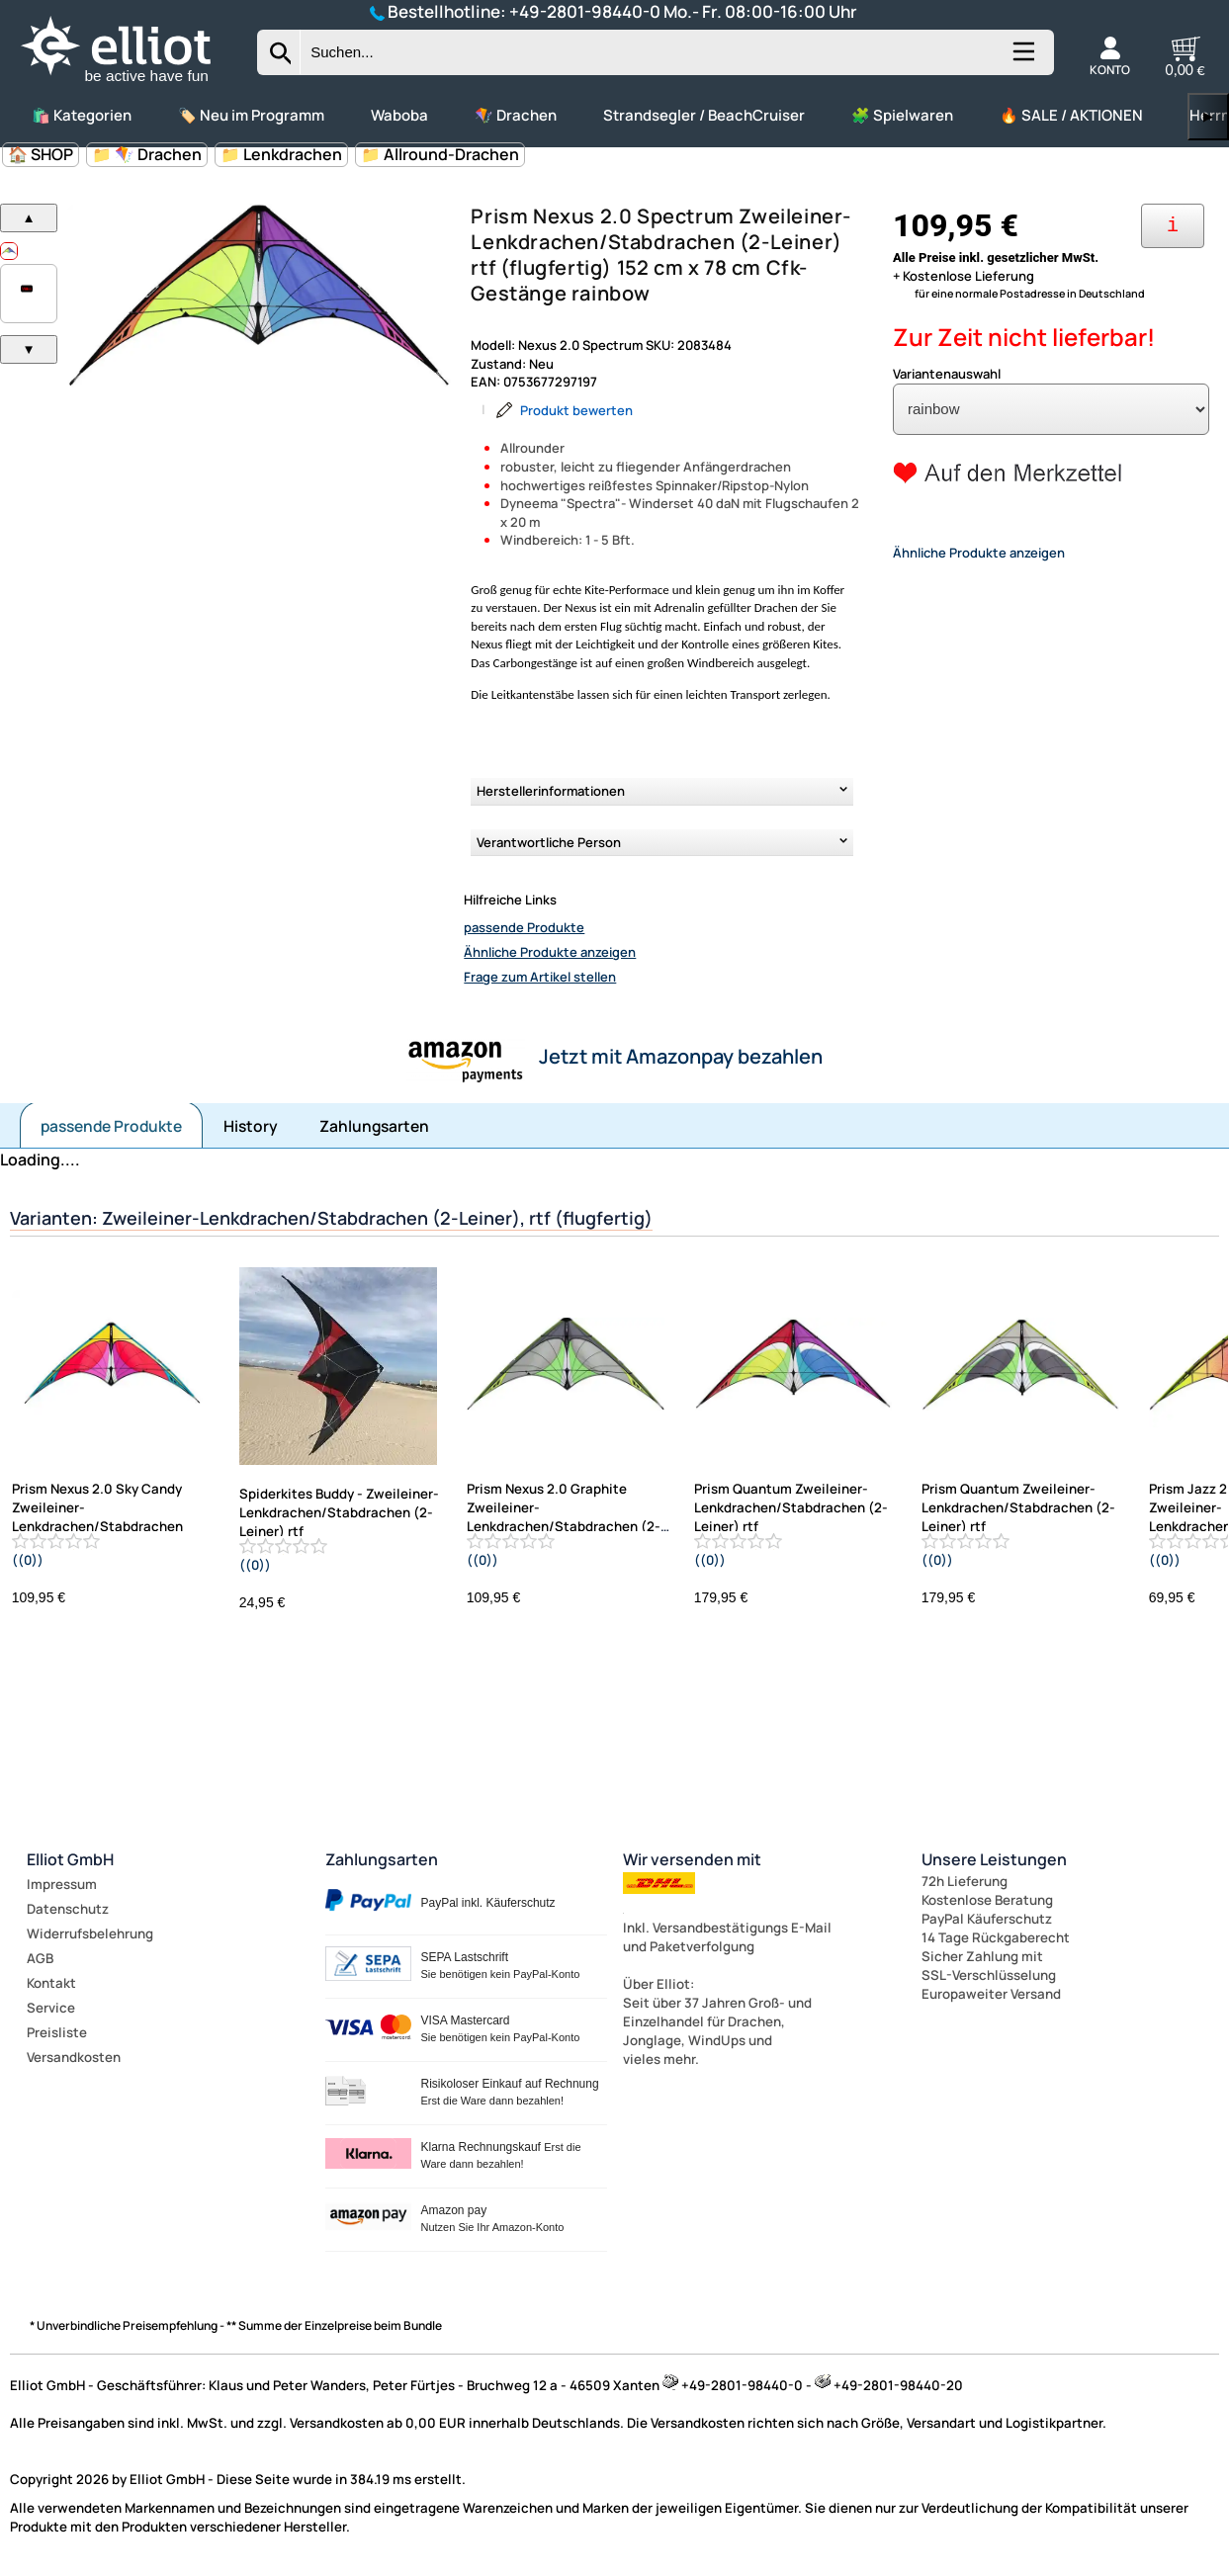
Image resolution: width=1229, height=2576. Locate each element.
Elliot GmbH (70, 1859)
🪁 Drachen (516, 115)
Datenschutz (68, 1909)
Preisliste (57, 2032)
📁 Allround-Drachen (440, 154)
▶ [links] (1208, 116)
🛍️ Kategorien (82, 115)
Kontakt (51, 1983)
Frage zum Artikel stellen (540, 977)
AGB (40, 1958)
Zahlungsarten (374, 1126)
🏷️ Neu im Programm (251, 115)
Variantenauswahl (947, 374)
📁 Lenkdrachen (281, 154)
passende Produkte (524, 927)
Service (51, 2008)
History (250, 1126)
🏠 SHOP (40, 154)
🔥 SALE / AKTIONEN (1071, 115)
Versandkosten (74, 2057)
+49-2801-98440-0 (584, 11)
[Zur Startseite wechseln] (132, 84)
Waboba (399, 115)
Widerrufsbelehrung (90, 1933)
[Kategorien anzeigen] (1022, 59)
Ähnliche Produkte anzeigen (550, 952)
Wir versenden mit (692, 1859)
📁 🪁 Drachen (147, 154)
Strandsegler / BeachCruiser (704, 115)
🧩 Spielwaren (902, 115)
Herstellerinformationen (551, 791)
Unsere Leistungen (994, 1859)
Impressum (62, 1884)
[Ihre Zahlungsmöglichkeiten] (1172, 226)
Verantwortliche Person (549, 842)
